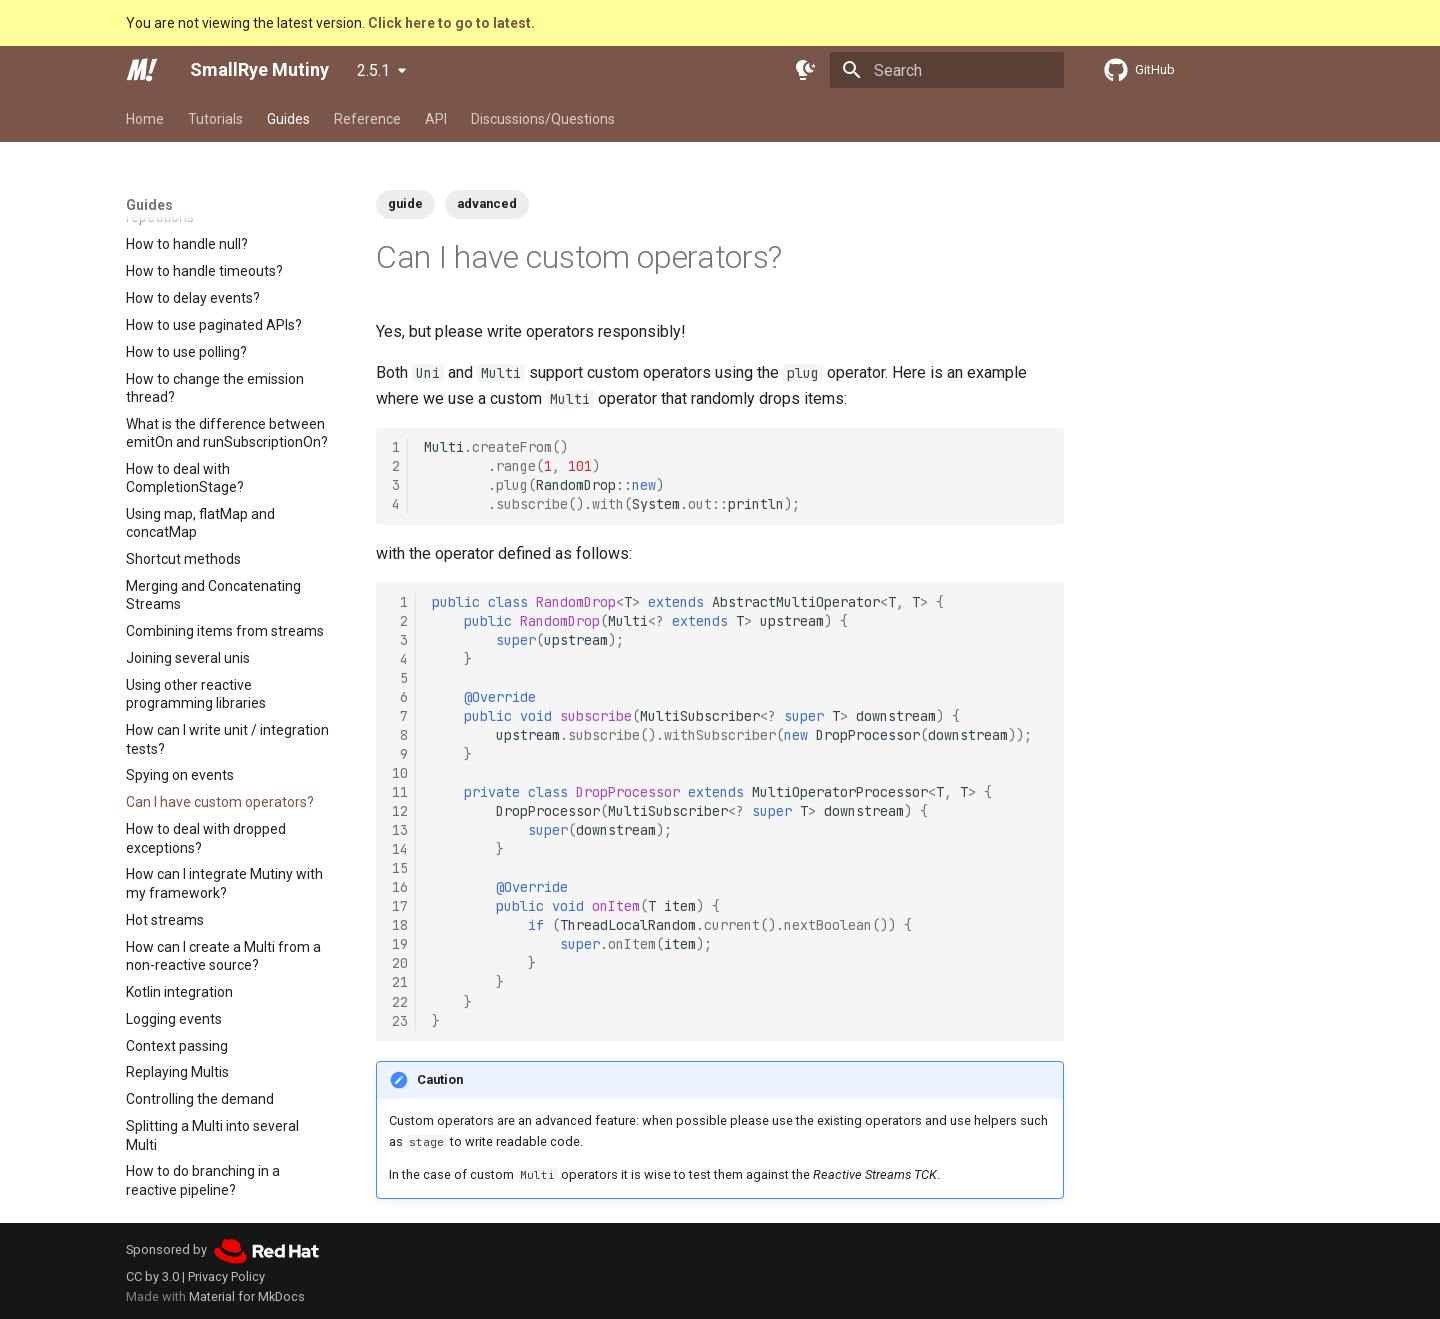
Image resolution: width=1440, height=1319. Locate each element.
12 (400, 811)
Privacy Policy (226, 1276)
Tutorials (215, 119)
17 (400, 906)
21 (400, 982)
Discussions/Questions (543, 119)
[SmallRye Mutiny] (142, 70)
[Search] (947, 70)
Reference (367, 119)
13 (400, 830)
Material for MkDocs (247, 1296)
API (436, 119)
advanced (487, 203)
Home (145, 119)
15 (400, 868)
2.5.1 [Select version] (373, 70)
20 (400, 963)
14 (400, 849)
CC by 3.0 (152, 1276)
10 (400, 773)
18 (400, 925)
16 (400, 887)
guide (405, 203)
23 (400, 1021)
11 (400, 792)
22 (400, 1002)
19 (400, 944)
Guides (288, 119)
